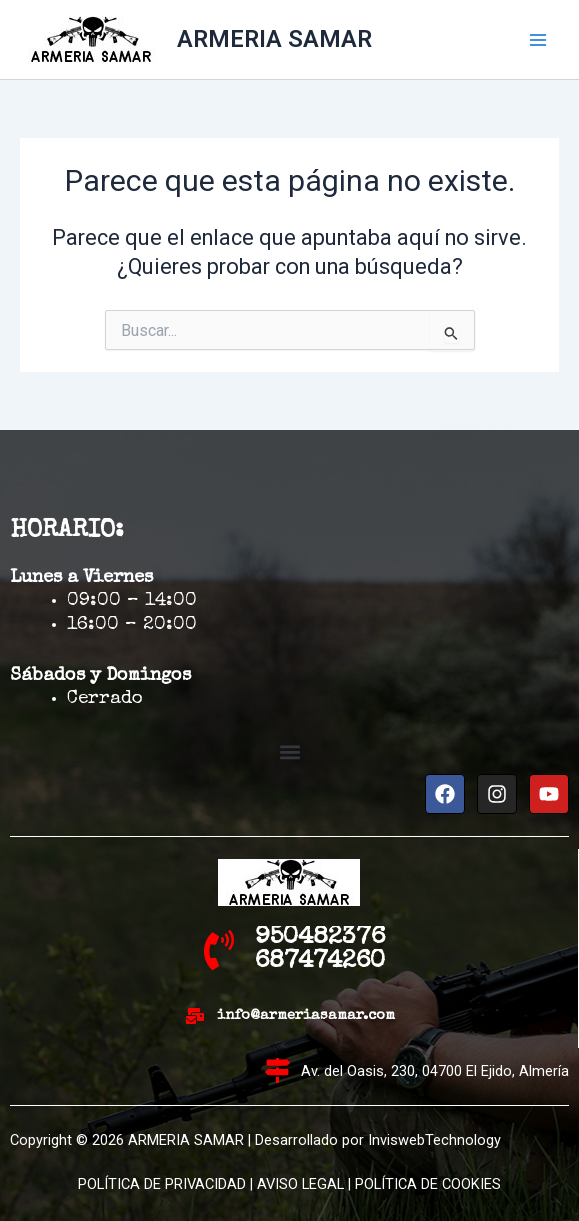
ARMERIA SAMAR (274, 39)
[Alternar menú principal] (538, 40)
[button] (289, 752)
